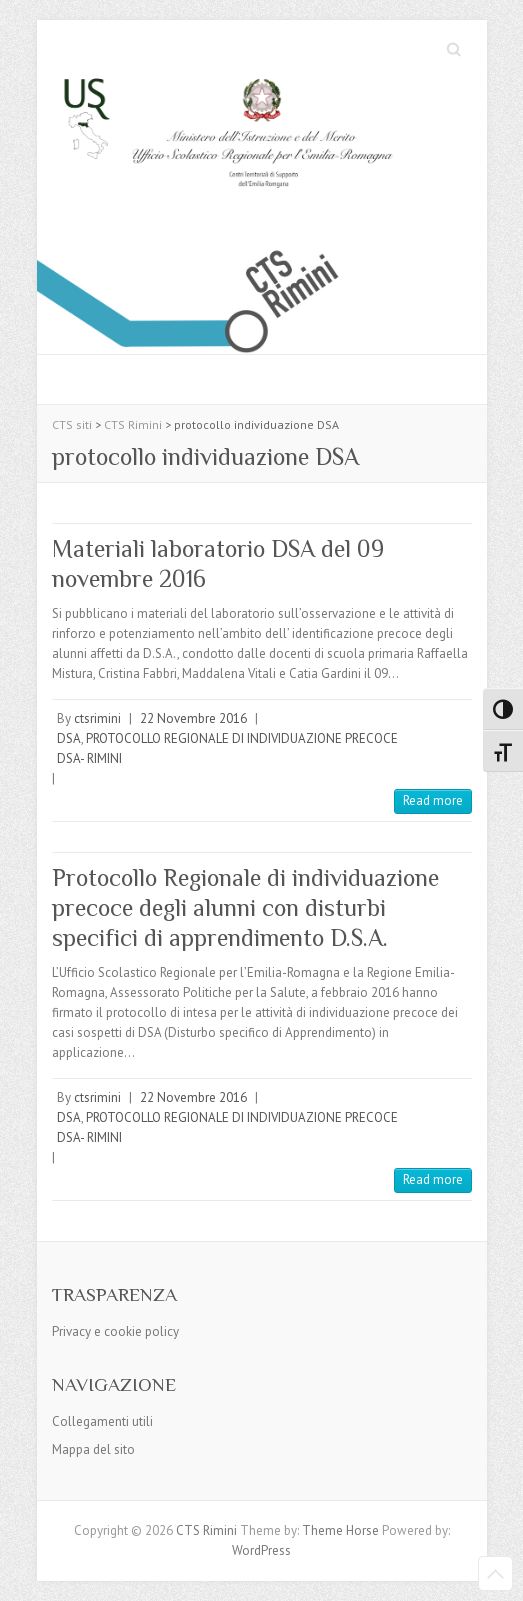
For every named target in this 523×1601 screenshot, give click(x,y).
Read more (433, 800)
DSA (69, 738)
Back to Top (495, 1573)
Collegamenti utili (102, 1421)
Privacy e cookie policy (115, 1331)
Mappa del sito (93, 1449)
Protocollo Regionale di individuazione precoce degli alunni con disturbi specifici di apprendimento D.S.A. (245, 907)
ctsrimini (97, 718)
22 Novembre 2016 (193, 718)
